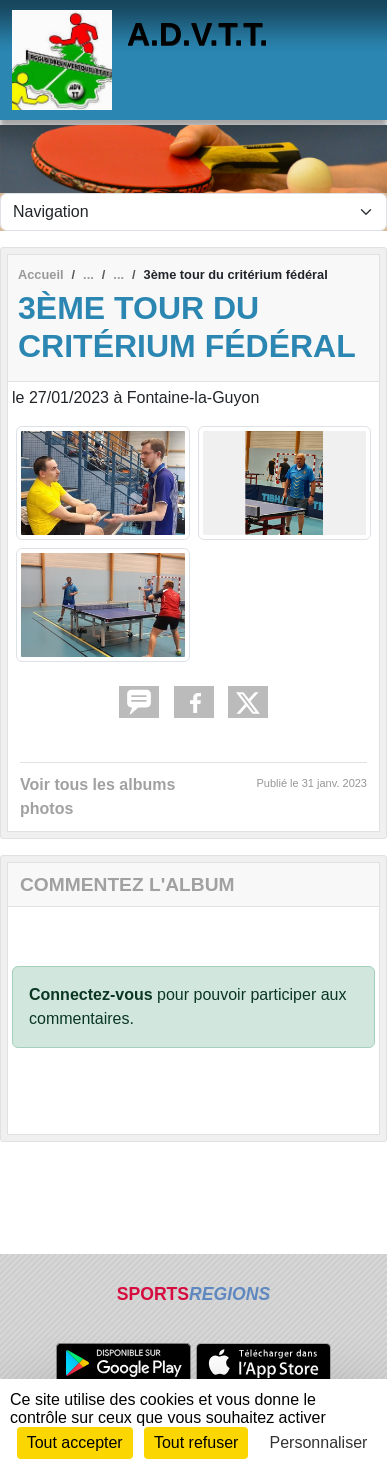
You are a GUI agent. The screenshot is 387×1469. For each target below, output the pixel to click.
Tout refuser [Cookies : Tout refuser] (196, 1442)
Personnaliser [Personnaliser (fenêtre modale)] (319, 1442)
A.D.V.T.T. (197, 34)
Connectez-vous (91, 994)
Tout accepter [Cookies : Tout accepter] (75, 1442)
